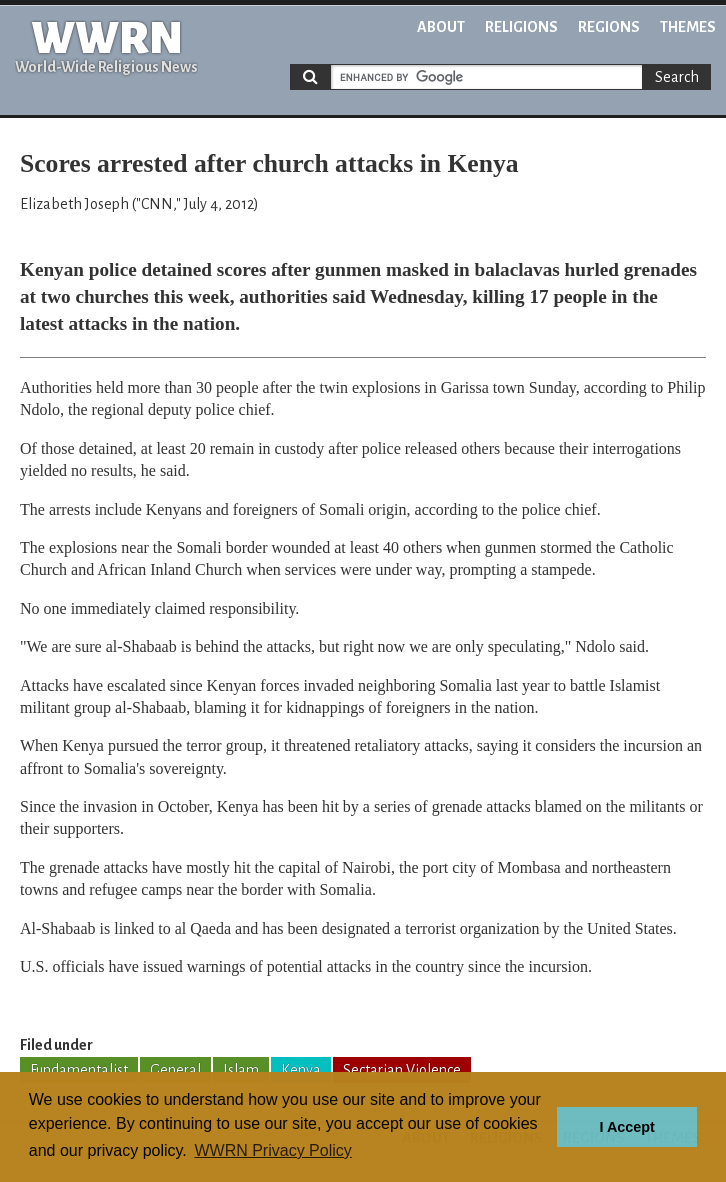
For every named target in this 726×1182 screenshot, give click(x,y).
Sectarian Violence (402, 1070)
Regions (609, 27)
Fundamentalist (79, 1070)
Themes (688, 27)
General (175, 1070)
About (441, 27)
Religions (521, 27)
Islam (241, 1070)
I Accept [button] (626, 1127)
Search (677, 77)
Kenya (301, 1070)
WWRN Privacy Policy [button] (272, 1150)
